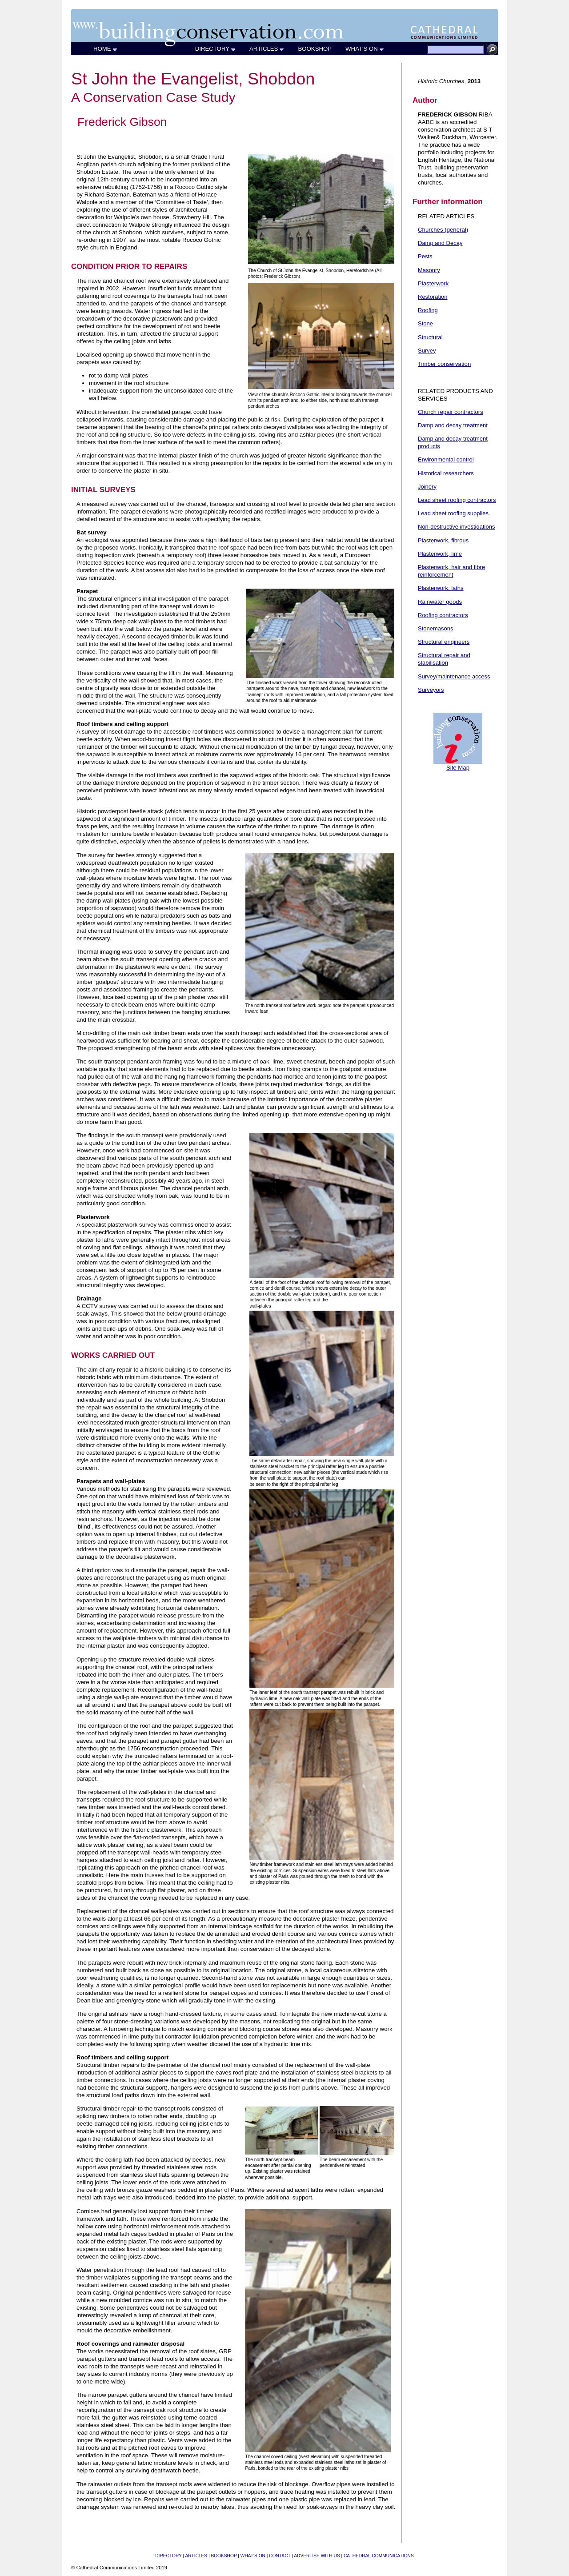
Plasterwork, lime (440, 553)
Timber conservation (444, 364)
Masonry (429, 270)
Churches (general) (443, 229)
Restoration (432, 296)
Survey (427, 350)
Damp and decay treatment (453, 425)
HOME (105, 48)
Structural (430, 337)
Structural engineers (443, 641)
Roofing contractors (443, 615)
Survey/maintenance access (454, 676)
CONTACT (279, 2555)
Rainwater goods (440, 601)
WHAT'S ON (365, 48)
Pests (425, 256)
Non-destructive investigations (456, 526)
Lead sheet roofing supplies (453, 513)
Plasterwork (433, 283)
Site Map (457, 767)
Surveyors (431, 689)
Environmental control (446, 459)
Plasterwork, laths (441, 588)
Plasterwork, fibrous (443, 540)
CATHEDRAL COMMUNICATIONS (379, 2555)
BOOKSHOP (315, 48)
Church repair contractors (450, 412)
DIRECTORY (215, 48)
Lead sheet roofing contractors (457, 500)
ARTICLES (266, 48)
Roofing (428, 310)
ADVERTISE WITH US (317, 2555)
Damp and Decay (440, 243)
